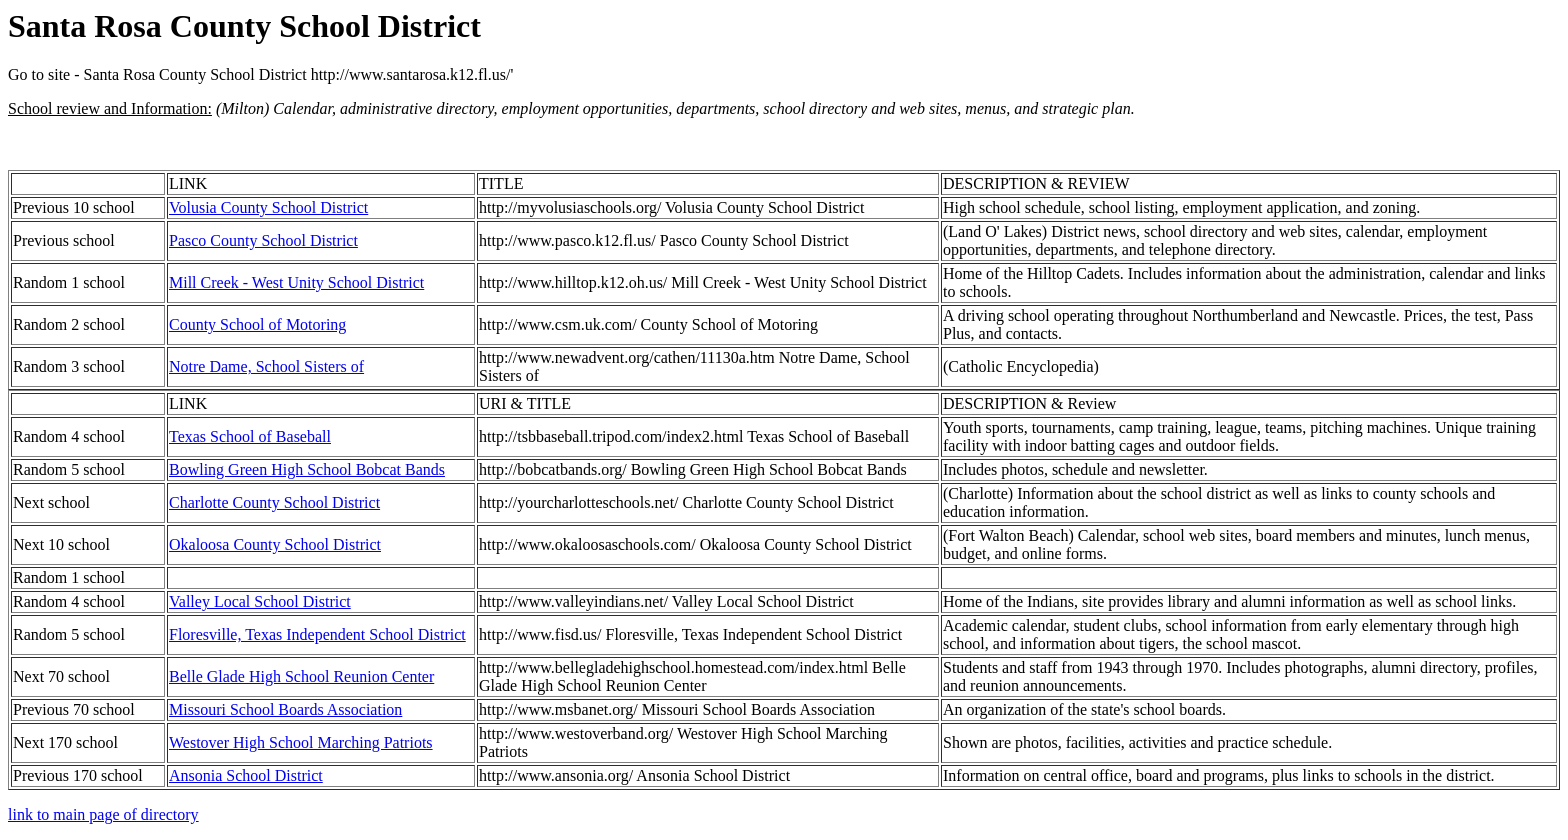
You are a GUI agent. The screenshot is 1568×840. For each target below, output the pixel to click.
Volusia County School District (268, 207)
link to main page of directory (103, 814)
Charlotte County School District (274, 502)
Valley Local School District (260, 601)
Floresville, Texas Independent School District (317, 634)
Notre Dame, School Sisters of (266, 366)
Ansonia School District (246, 775)
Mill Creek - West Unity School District (296, 282)
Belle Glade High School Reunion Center (301, 676)
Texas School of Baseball (250, 436)
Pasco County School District (263, 240)
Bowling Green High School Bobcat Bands (307, 469)
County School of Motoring (257, 324)
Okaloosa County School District (275, 544)
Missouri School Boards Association (285, 709)
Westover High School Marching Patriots (301, 742)
